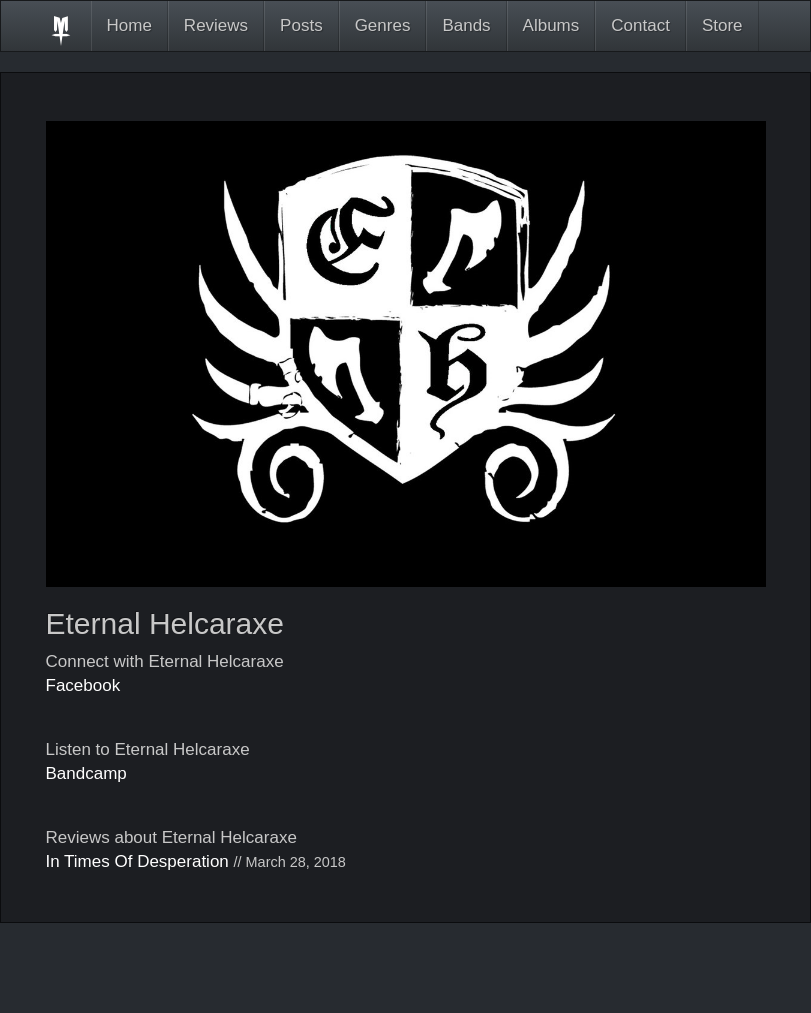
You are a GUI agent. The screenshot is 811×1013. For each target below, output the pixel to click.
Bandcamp (86, 773)
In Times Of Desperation (137, 861)
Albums (551, 25)
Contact (640, 25)
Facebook (83, 685)
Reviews (216, 25)
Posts (301, 25)
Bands (466, 25)
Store (722, 25)
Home (129, 25)
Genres (383, 25)
